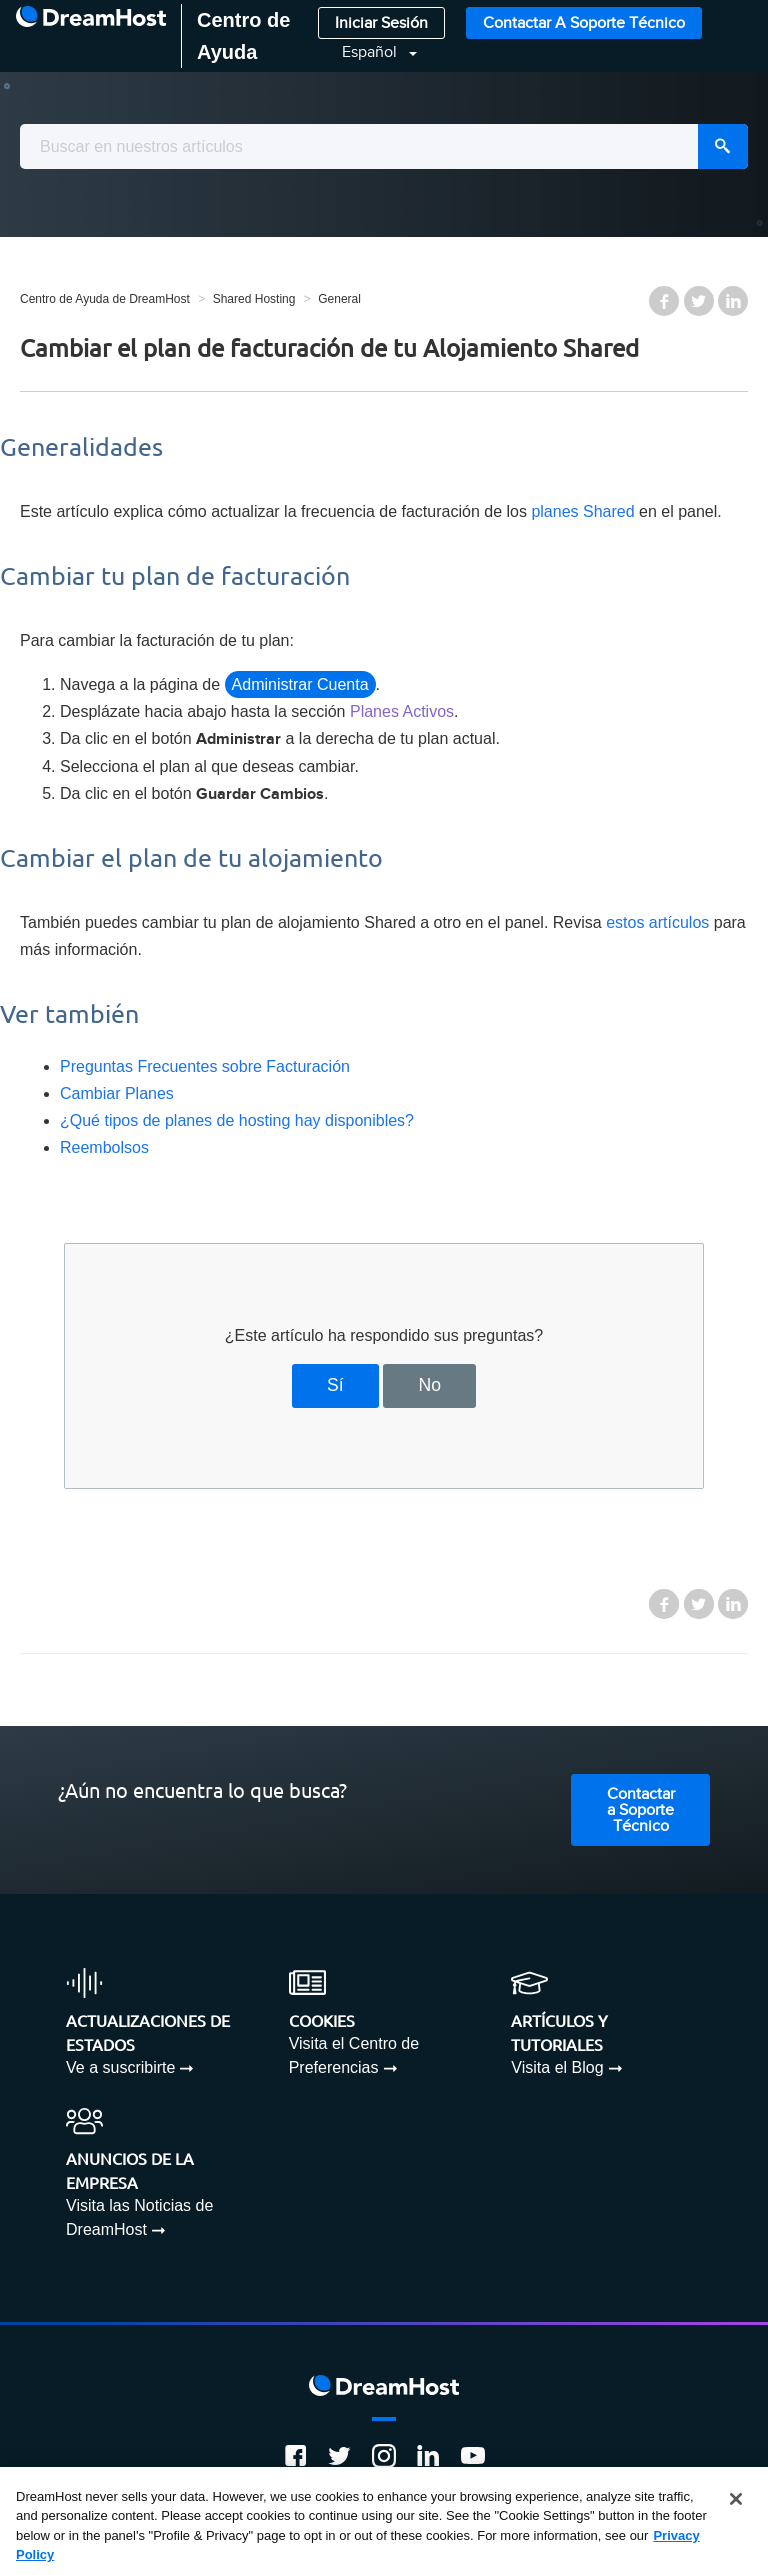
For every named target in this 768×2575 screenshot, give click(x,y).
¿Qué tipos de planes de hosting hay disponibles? (237, 1120)
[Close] (736, 2499)
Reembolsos (104, 1147)
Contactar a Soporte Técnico (584, 23)
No (429, 1385)
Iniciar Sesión (381, 23)
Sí (335, 1385)
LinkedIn (733, 301)
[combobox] (384, 146)
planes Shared (582, 511)
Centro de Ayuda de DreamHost (105, 299)
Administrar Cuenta (300, 684)
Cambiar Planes (117, 1093)
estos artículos (657, 922)
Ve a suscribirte (120, 2067)
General (339, 299)
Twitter (699, 301)
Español (371, 52)
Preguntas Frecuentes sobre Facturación (205, 1066)
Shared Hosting (254, 299)
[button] (367, 52)
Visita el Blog (557, 2067)
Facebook (664, 301)
